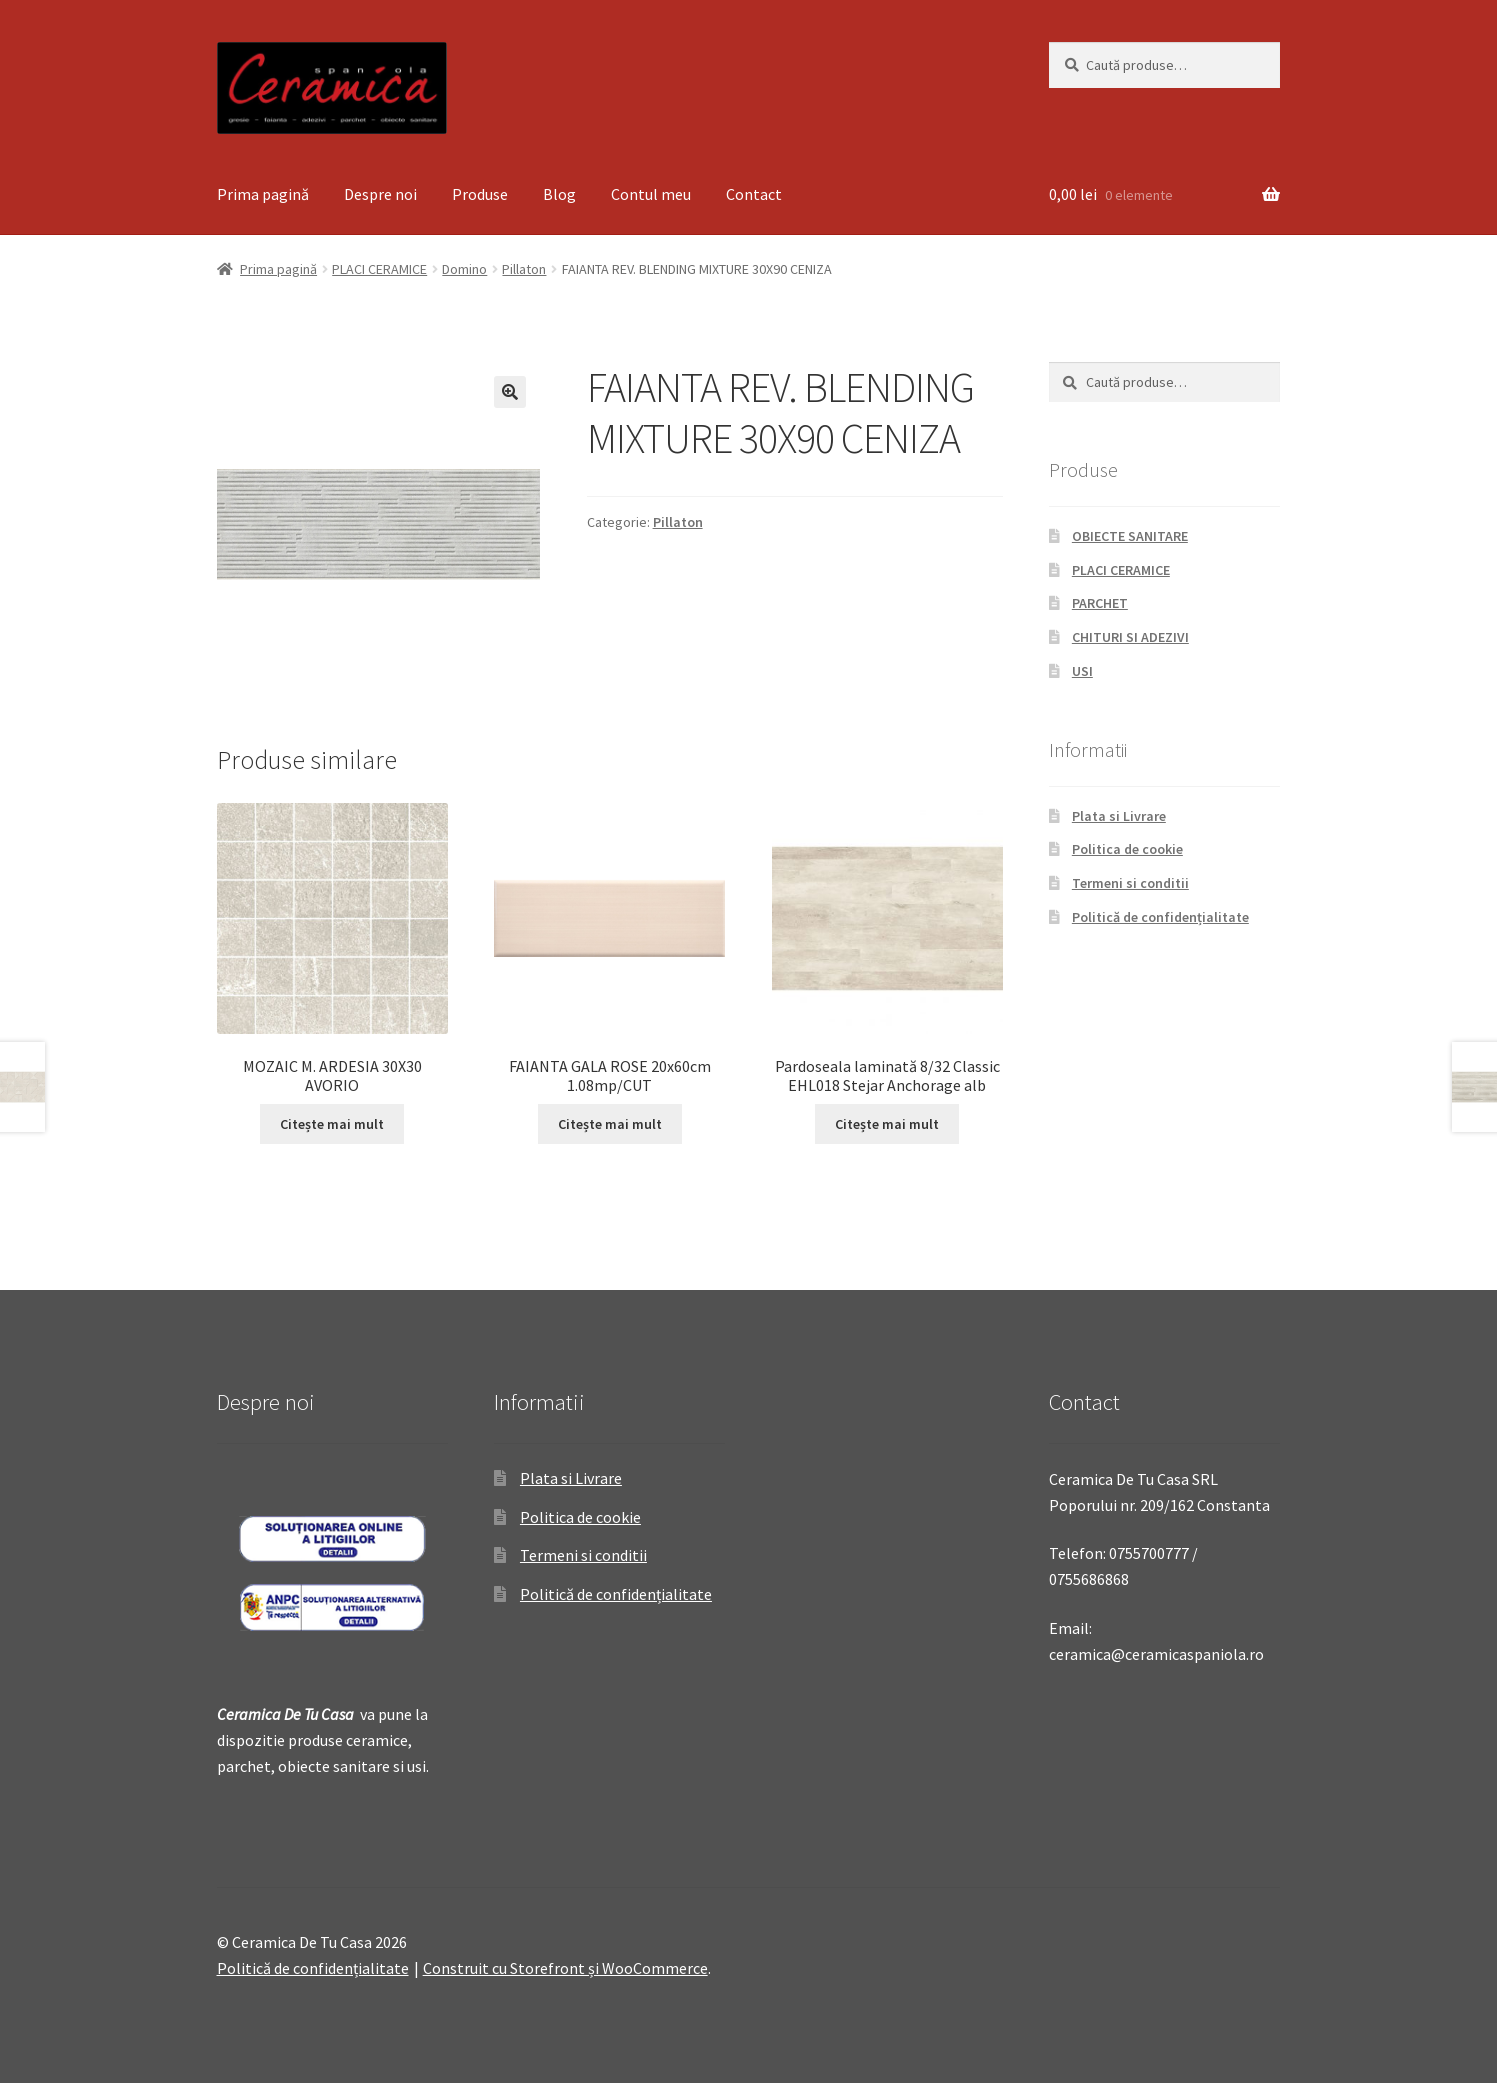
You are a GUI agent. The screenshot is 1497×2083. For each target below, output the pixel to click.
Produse (480, 194)
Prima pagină (263, 194)
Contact (754, 194)
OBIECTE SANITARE (1130, 536)
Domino (464, 269)
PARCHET (1100, 603)
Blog (559, 194)
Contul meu (651, 194)
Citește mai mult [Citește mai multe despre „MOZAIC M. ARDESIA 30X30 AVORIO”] (332, 1124)
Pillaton (524, 269)
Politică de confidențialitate (1160, 917)
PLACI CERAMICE (379, 269)
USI (1082, 671)
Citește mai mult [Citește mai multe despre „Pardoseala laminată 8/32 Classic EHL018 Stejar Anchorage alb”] (887, 1124)
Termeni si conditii (1130, 883)
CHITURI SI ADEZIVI (1130, 637)
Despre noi (380, 194)
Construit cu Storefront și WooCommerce (565, 1968)
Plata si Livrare (1119, 816)
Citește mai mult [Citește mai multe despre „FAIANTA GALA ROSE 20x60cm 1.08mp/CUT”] (610, 1124)
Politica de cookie (1127, 849)
